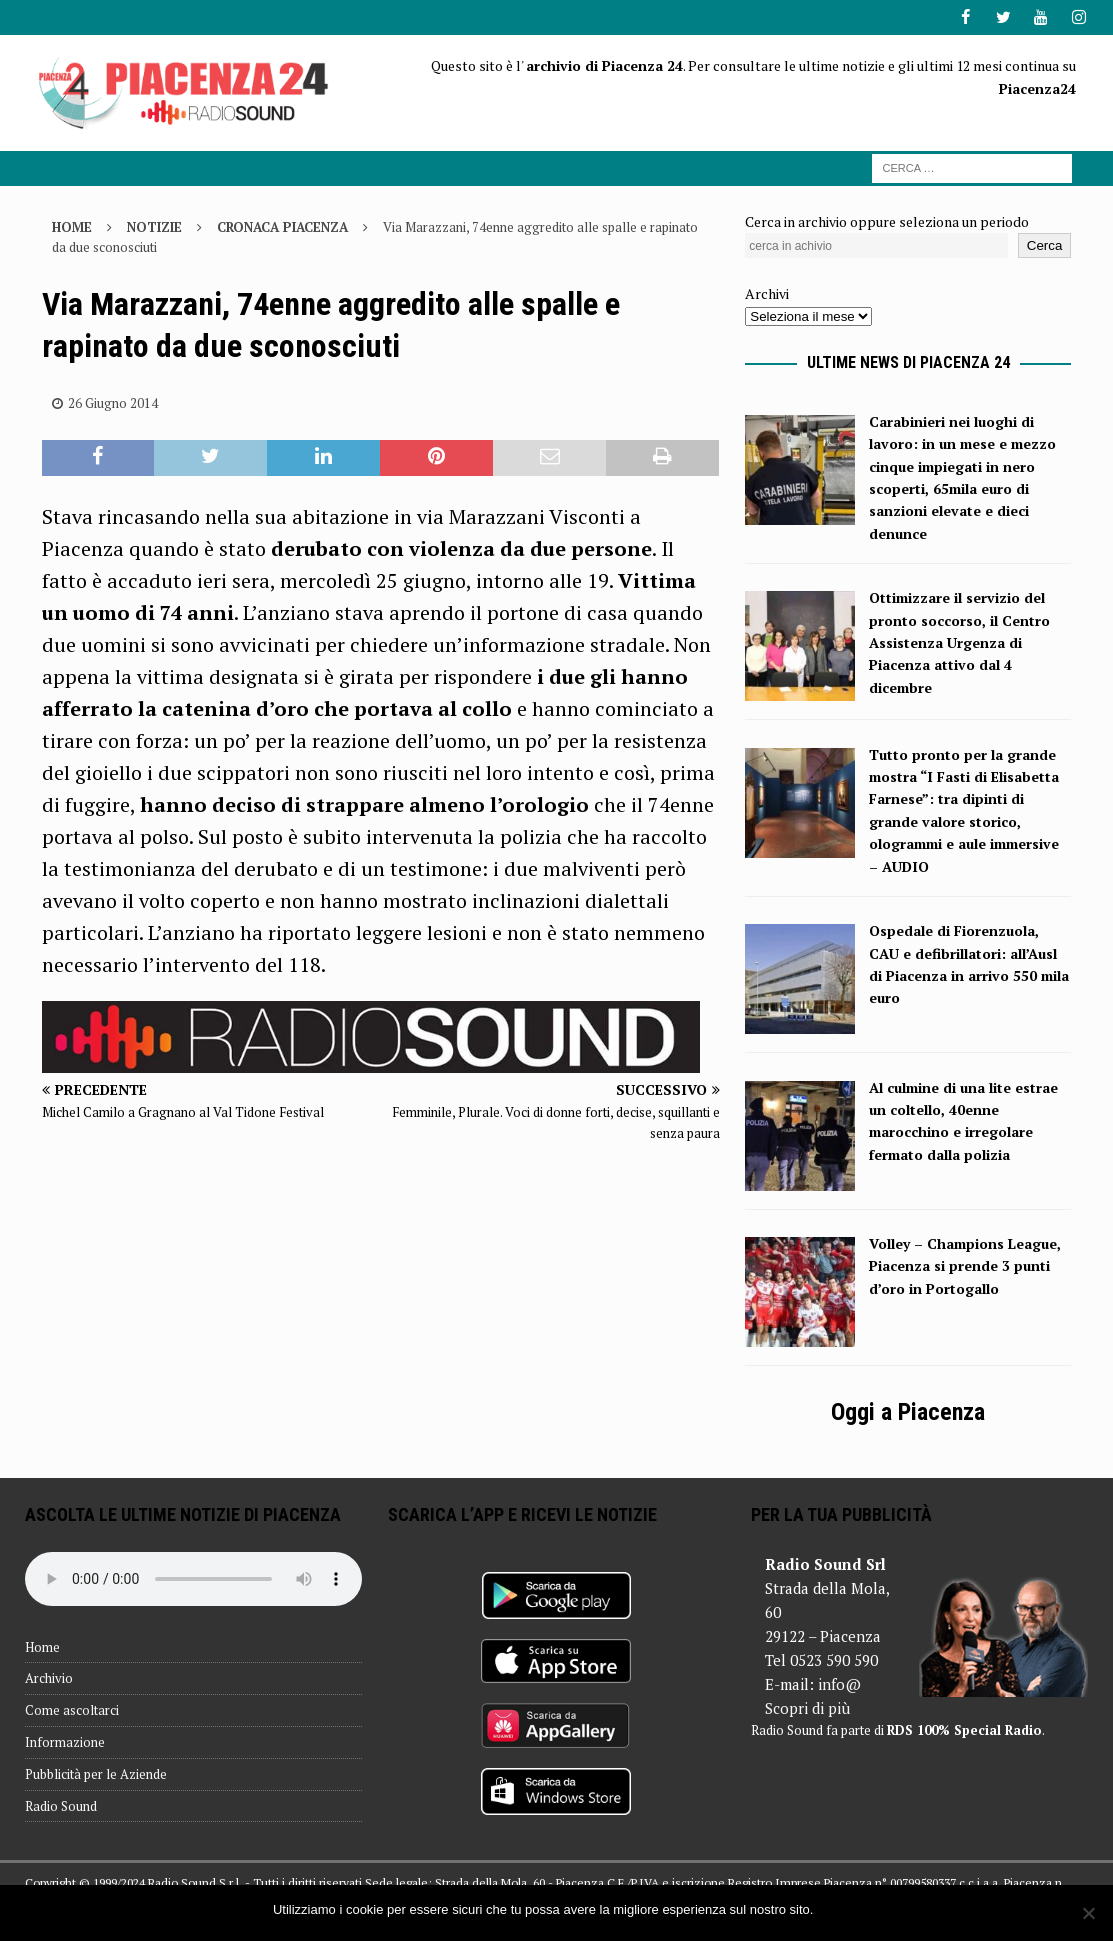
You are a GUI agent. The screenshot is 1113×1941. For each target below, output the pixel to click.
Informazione (65, 1742)
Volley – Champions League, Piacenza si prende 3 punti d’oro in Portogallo (965, 1266)
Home (42, 1646)
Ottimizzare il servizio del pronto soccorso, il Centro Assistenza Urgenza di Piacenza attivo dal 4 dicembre (959, 642)
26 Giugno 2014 (113, 403)
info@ (839, 1684)
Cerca (1045, 245)
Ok (831, 1909)
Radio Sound (61, 1805)
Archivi (767, 293)
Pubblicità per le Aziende (96, 1774)
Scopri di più (807, 1708)
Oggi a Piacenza (908, 1412)
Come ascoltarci (72, 1710)
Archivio (49, 1678)
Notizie (154, 226)
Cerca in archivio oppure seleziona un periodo (887, 220)
